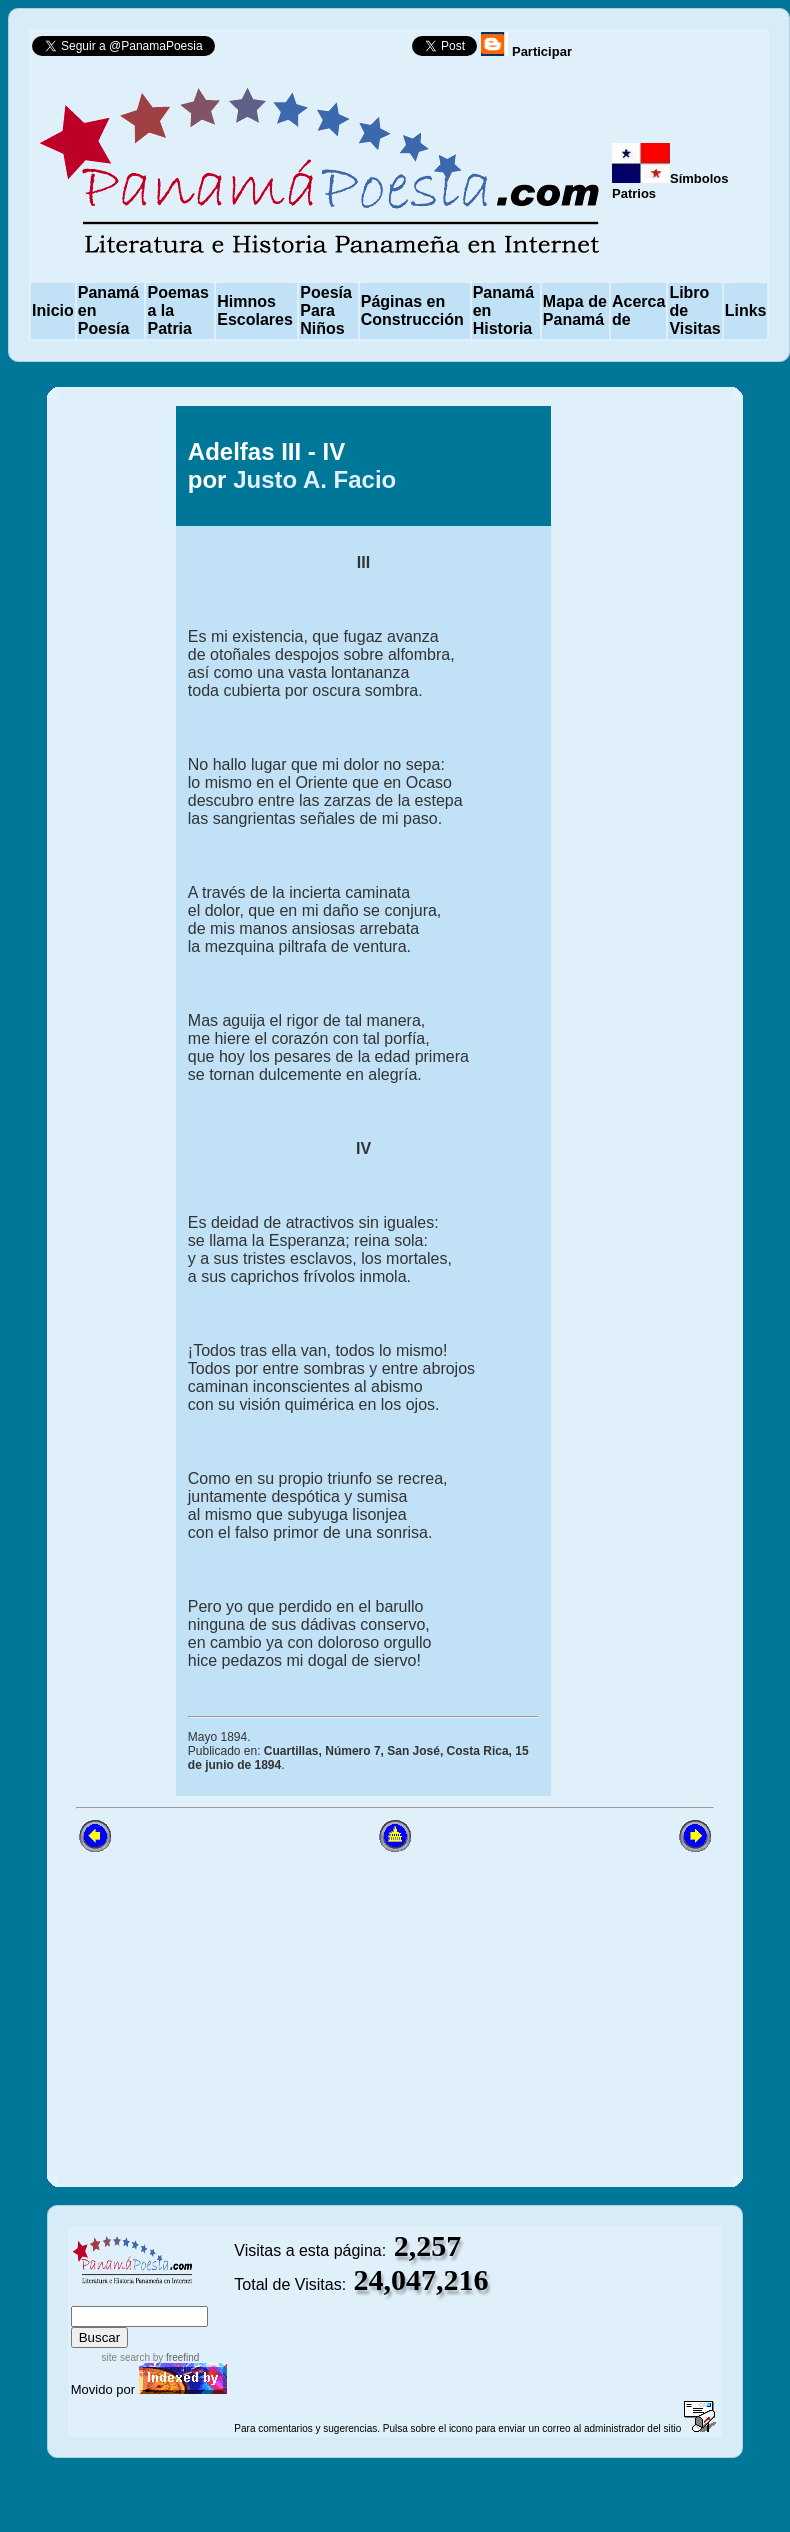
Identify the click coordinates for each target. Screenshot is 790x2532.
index (91, 2296)
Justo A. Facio (314, 479)
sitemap (136, 2296)
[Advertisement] (395, 2013)
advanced (200, 2296)
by (174, 2357)
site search (126, 2357)
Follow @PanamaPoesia (319, 50)
